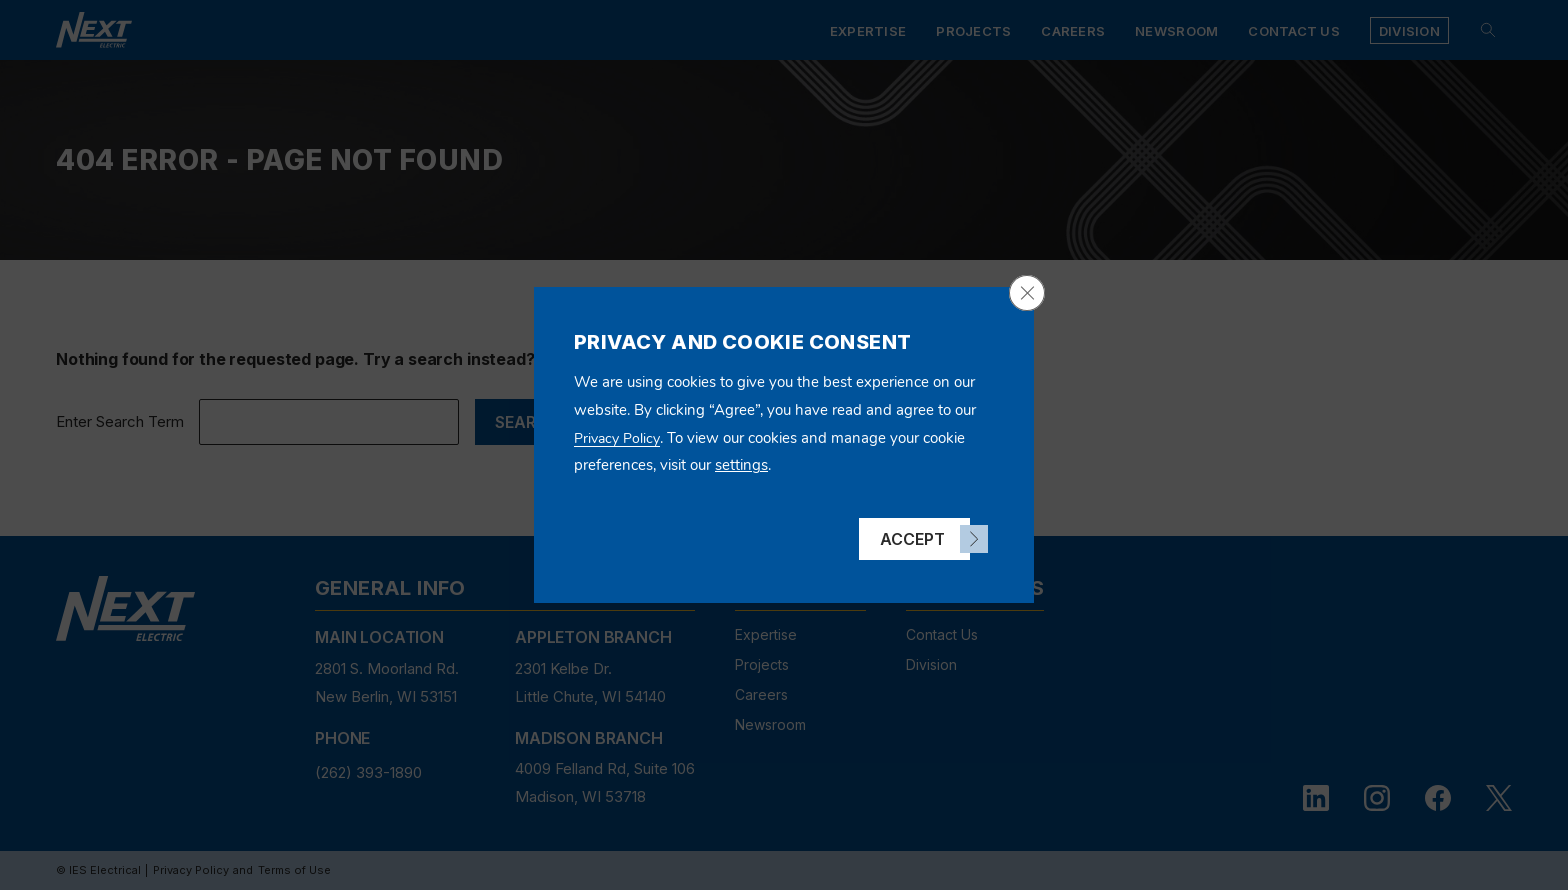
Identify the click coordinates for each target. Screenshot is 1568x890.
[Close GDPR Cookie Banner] (1027, 293)
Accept (912, 539)
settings (741, 465)
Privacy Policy (617, 438)
